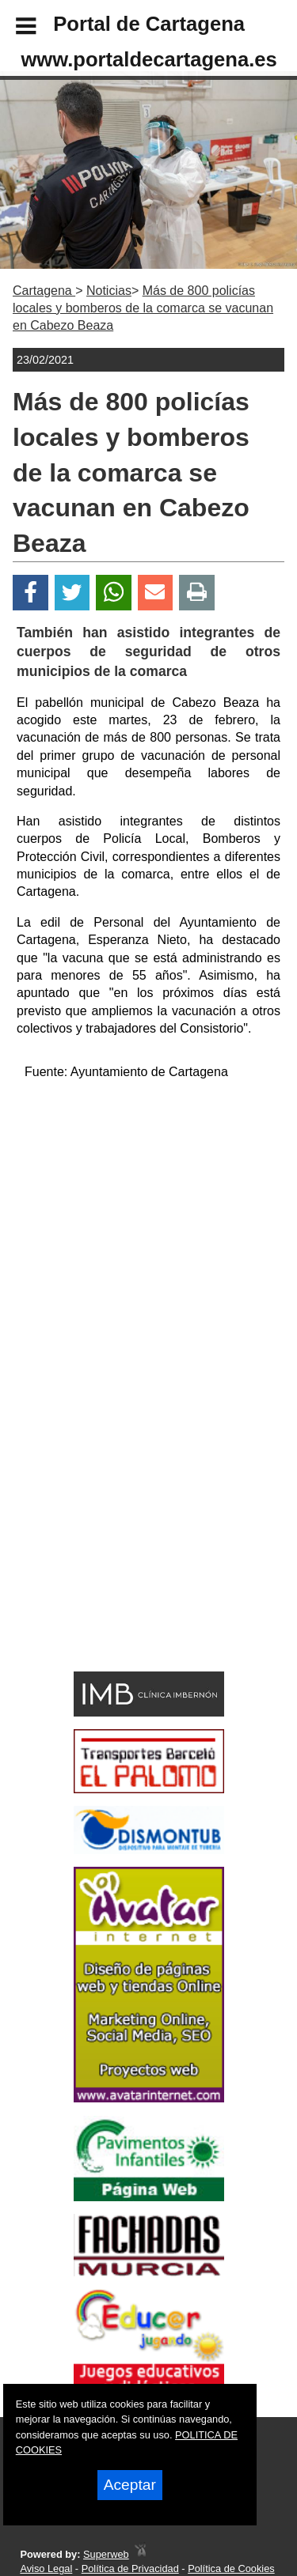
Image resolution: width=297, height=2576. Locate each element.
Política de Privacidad (130, 2568)
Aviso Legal (46, 2568)
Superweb (106, 2554)
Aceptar (130, 2484)
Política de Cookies (231, 2568)
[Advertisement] (125, 1552)
